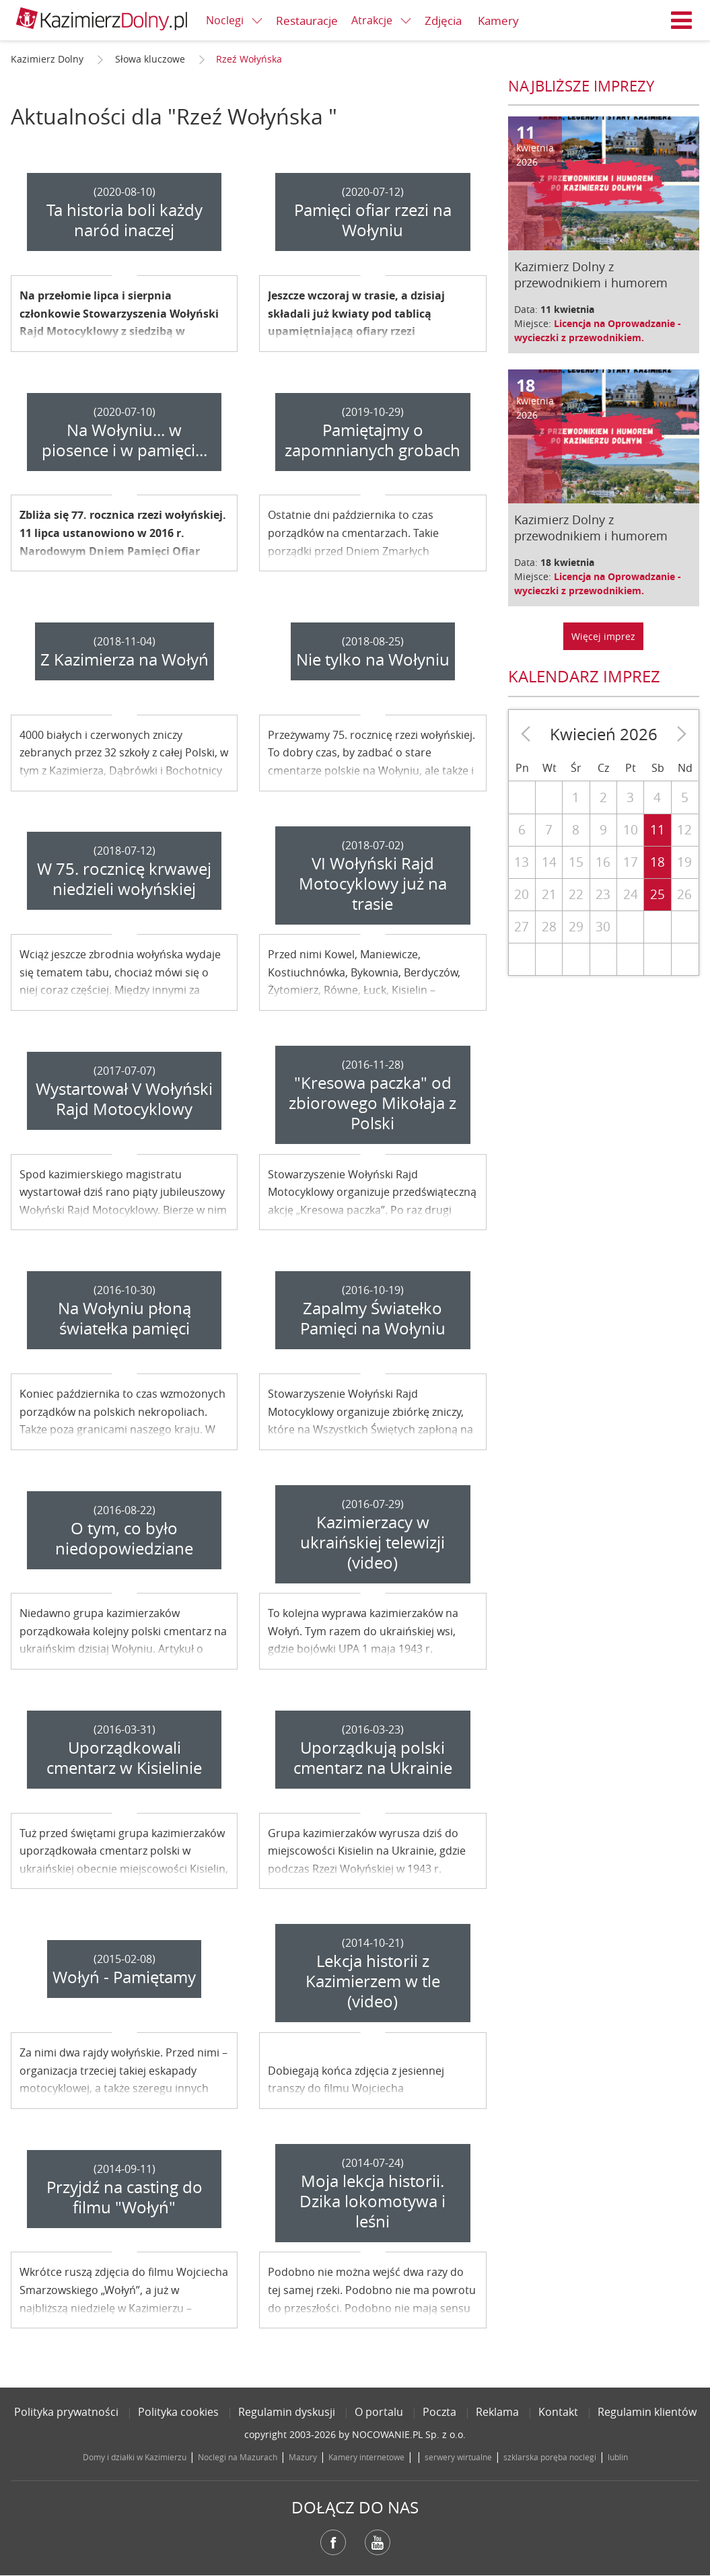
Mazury (303, 2457)
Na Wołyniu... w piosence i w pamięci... (124, 440)
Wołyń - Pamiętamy (124, 1977)
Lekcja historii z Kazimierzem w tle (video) (373, 1981)
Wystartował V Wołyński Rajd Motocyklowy (124, 1099)
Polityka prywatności (66, 2411)
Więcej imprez (603, 636)
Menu (682, 20)
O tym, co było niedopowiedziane (124, 1538)
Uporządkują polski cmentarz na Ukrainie (372, 1758)
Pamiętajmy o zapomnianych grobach (372, 440)
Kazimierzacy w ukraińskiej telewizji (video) (372, 1542)
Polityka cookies (178, 2411)
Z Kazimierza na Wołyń (124, 659)
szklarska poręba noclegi (549, 2457)
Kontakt (558, 2411)
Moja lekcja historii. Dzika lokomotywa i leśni (372, 2201)
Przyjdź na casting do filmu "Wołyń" (124, 2197)
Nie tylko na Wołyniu (373, 659)
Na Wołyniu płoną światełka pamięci (124, 1318)
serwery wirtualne (458, 2457)
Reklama (497, 2411)
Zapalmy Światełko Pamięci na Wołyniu (373, 1318)
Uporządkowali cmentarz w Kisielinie (124, 1758)
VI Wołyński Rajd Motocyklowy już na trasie (373, 884)
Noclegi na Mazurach (237, 2457)
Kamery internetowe (366, 2457)
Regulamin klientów (647, 2411)
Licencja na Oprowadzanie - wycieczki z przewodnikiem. (597, 330)
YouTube (377, 2542)
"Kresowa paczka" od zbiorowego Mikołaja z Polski (372, 1103)
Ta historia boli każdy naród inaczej (124, 220)
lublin (618, 2457)
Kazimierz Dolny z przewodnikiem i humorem (591, 274)
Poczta (439, 2411)
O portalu (379, 2411)
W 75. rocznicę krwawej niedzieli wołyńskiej (124, 879)
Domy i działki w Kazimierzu (134, 2457)
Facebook (333, 2542)
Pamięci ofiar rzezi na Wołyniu (373, 220)
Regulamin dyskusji (286, 2411)
